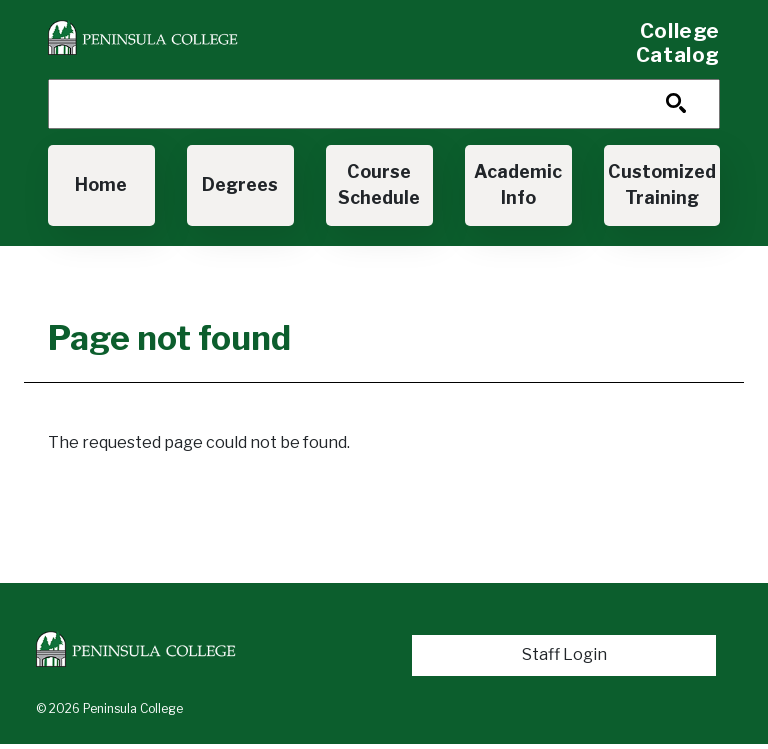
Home (101, 184)
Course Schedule (379, 184)
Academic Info (518, 184)
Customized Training (662, 184)
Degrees (240, 184)
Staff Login (564, 654)
